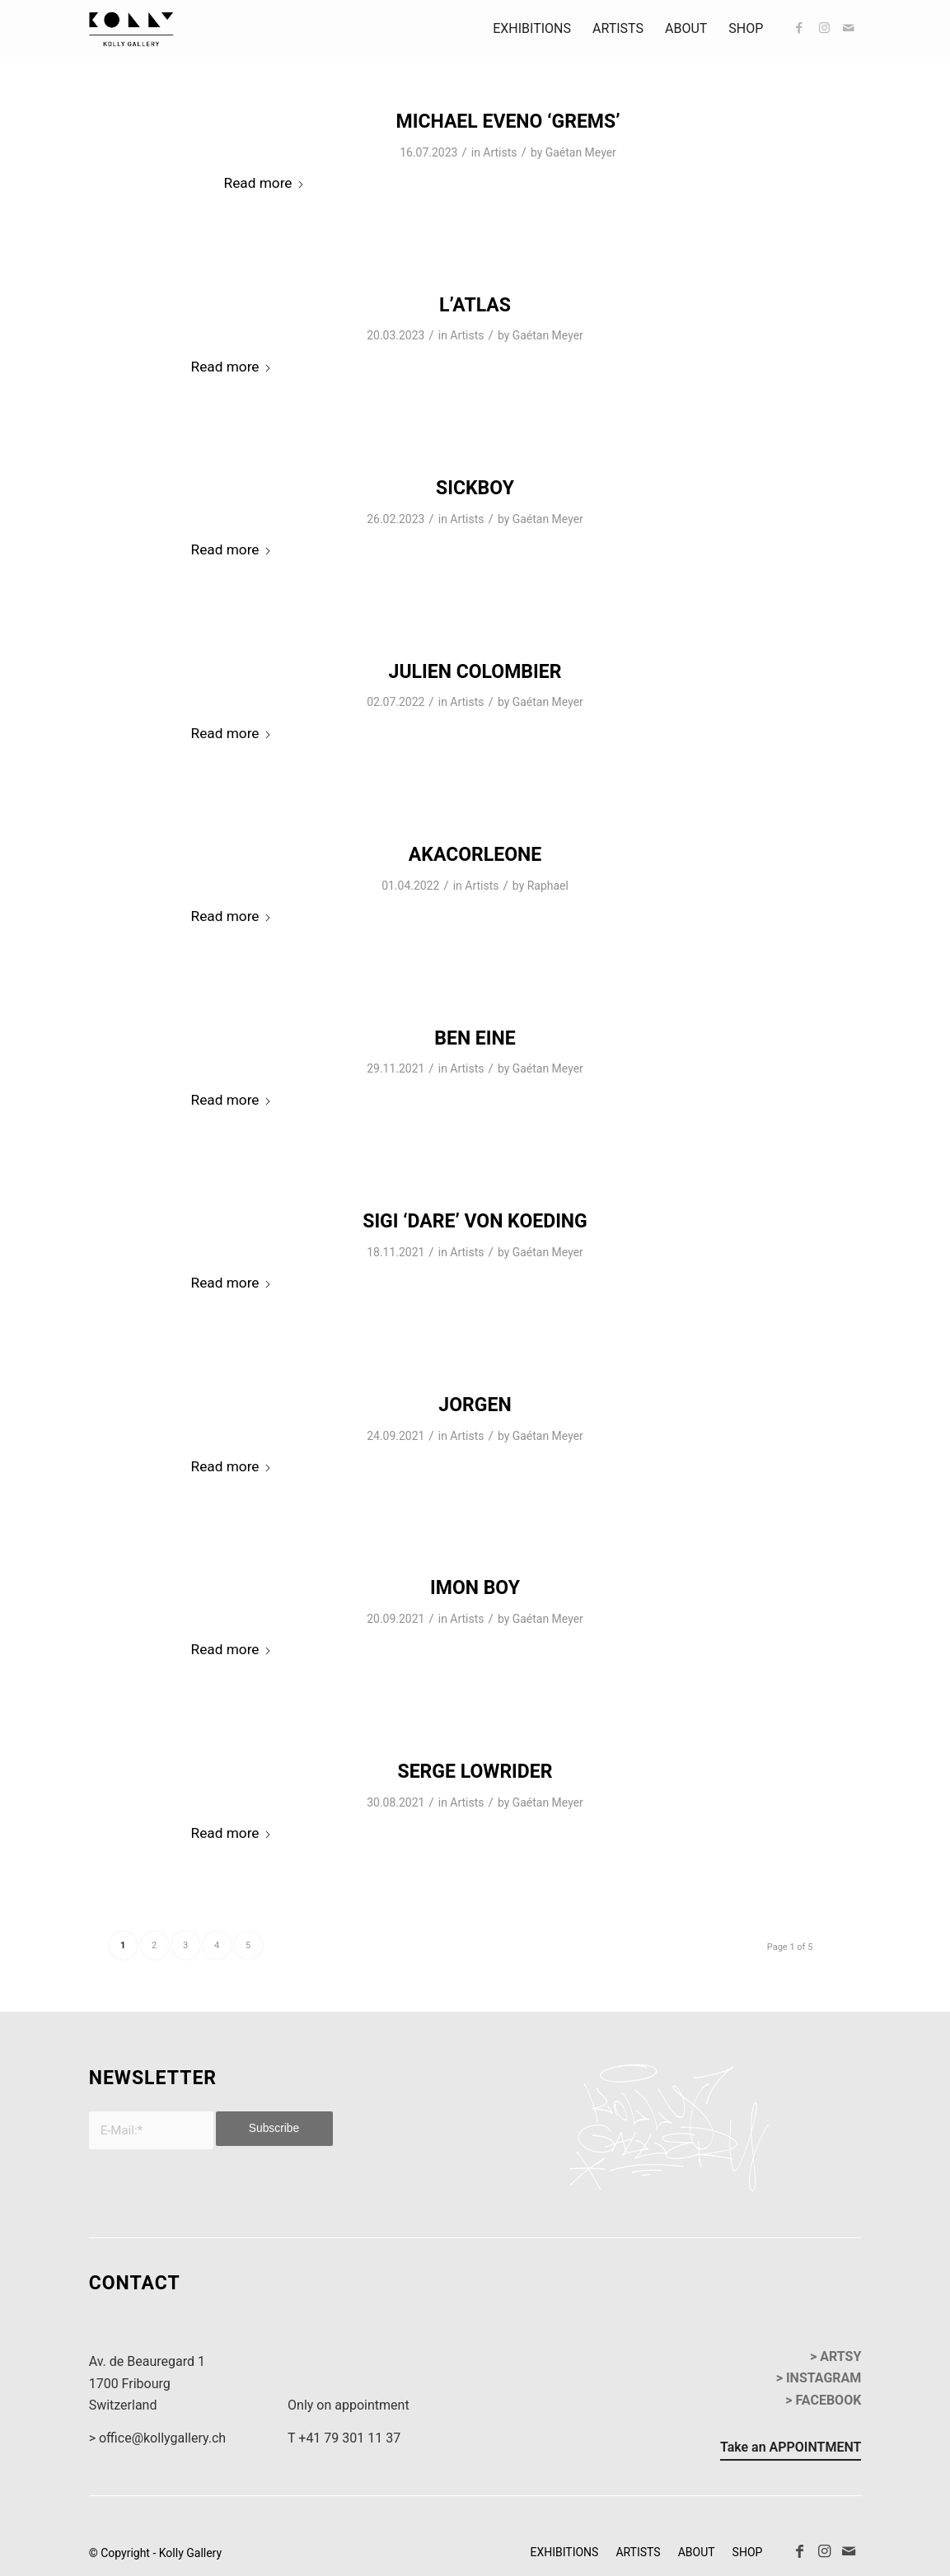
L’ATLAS (475, 305)
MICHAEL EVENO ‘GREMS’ (508, 121)
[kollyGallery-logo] (132, 29)
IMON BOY (475, 1588)
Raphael (548, 885)
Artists (500, 152)
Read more (265, 183)
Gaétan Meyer (580, 152)
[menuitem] (532, 29)
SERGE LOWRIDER (475, 1771)
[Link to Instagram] (824, 28)
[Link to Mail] (848, 28)
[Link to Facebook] (799, 28)
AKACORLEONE (475, 855)
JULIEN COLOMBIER (475, 672)
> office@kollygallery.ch (157, 2438)
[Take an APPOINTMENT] (790, 2450)
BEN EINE (474, 1038)
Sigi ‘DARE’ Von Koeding (475, 1221)
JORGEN (474, 1405)
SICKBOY (475, 488)
